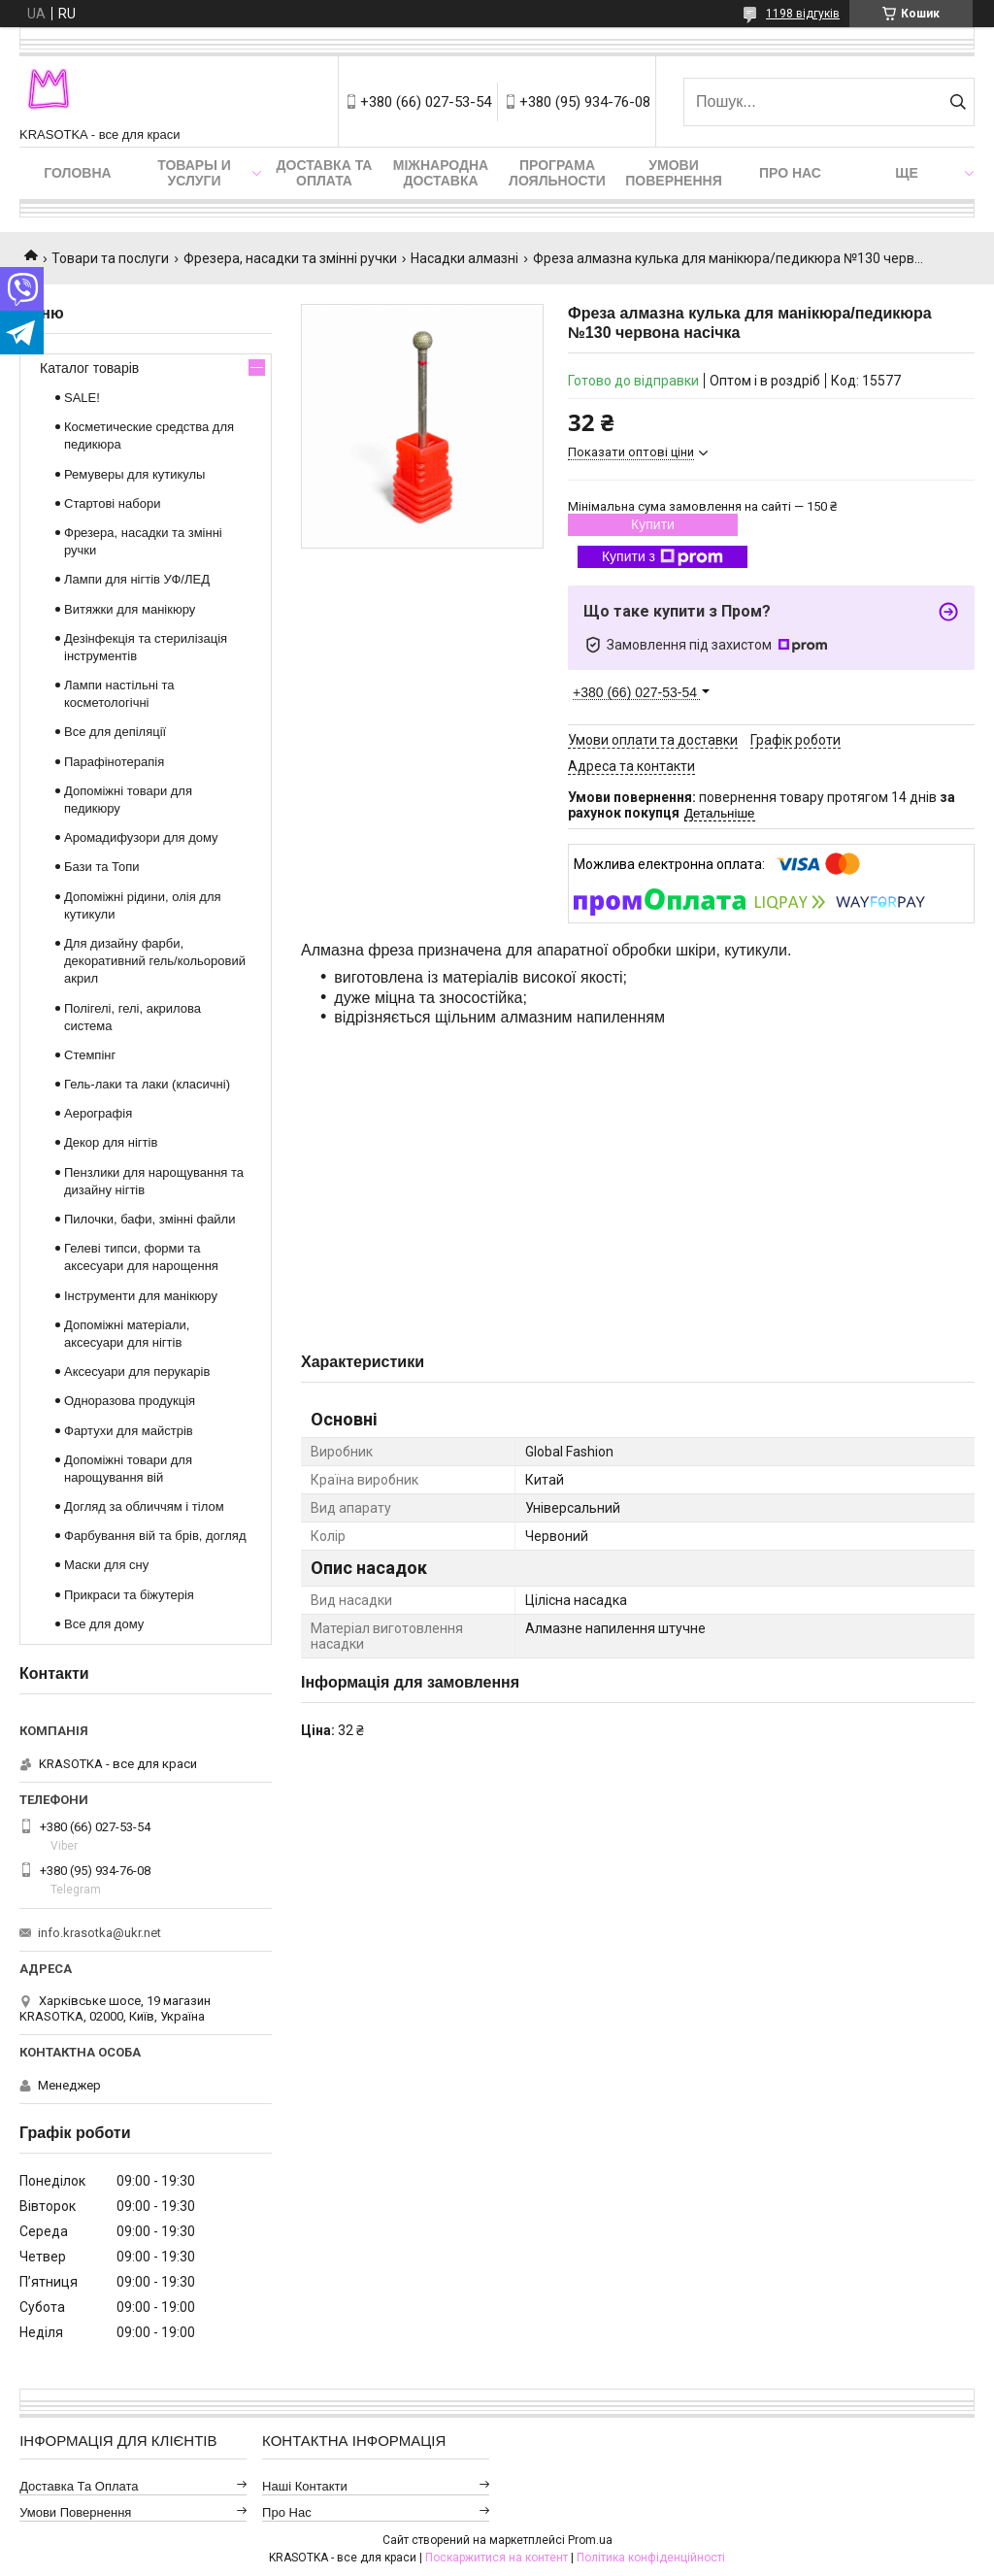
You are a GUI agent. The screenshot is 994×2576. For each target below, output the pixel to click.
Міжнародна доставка (440, 172)
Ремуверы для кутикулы (134, 474)
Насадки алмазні (464, 258)
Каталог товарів (89, 368)
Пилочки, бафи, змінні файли (149, 1219)
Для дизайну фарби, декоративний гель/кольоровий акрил (155, 961)
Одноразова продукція (129, 1400)
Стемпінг (90, 1055)
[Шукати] (958, 102)
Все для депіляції (115, 731)
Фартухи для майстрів (128, 1430)
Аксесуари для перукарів (137, 1371)
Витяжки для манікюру (129, 609)
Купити (653, 524)
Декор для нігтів (110, 1142)
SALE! (82, 397)
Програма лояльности (557, 172)
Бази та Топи (102, 866)
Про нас (790, 173)
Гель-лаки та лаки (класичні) (147, 1084)
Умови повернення (673, 172)
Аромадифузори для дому (141, 837)
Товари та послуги (110, 258)
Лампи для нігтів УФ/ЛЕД (137, 579)
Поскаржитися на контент (496, 2557)
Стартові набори (112, 503)
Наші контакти (305, 2486)
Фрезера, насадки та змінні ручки (290, 258)
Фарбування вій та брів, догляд (155, 1535)
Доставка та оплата (325, 172)
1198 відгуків (803, 13)
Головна (77, 173)
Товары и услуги (194, 172)
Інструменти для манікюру (140, 1295)
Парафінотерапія (114, 761)
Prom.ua (590, 2540)
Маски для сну (106, 1564)
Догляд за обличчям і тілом (144, 1506)
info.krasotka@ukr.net (99, 1932)
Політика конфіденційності (651, 2557)
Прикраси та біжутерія (129, 1595)
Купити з (662, 557)
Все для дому (104, 1624)
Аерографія (98, 1113)
